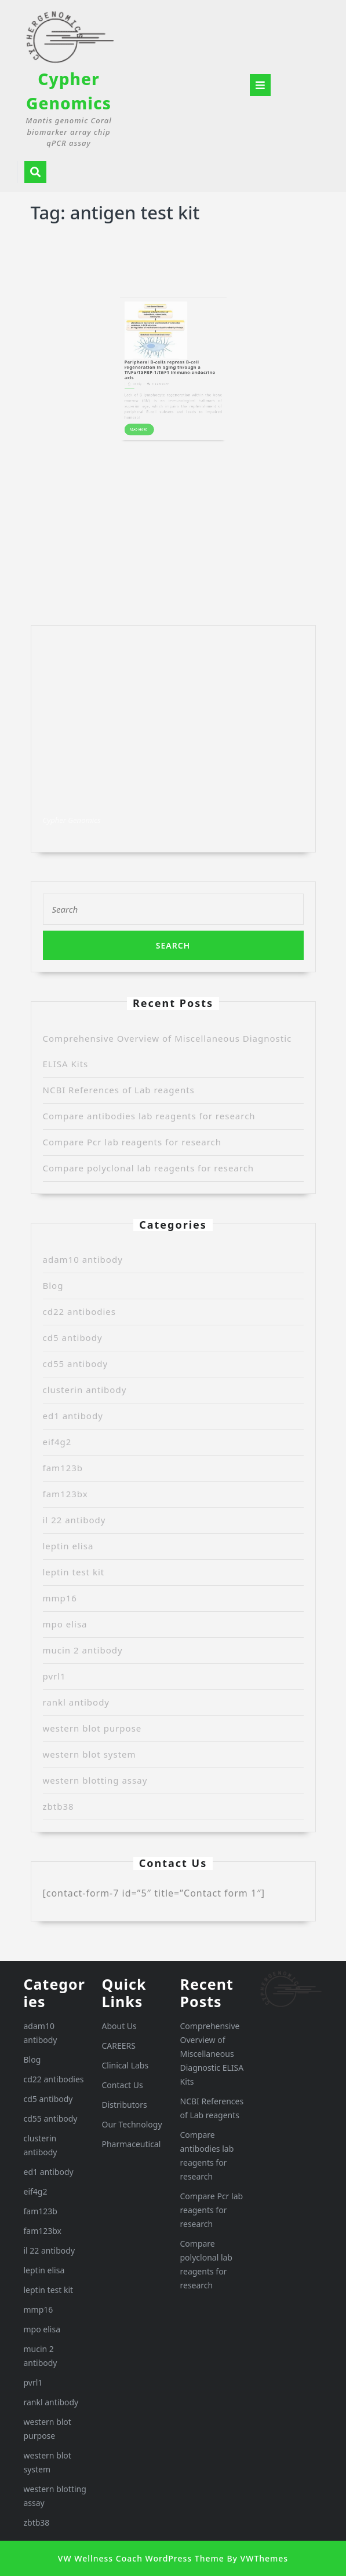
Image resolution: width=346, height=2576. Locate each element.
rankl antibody (76, 1702)
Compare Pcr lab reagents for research (132, 1142)
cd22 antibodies (79, 1311)
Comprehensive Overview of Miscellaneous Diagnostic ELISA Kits (212, 2053)
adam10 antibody (83, 1259)
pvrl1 (54, 1676)
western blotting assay (95, 1780)
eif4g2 (57, 1441)
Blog (53, 1285)
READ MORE (157, 367)
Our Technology (132, 2124)
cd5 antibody (73, 1337)
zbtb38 (58, 1806)
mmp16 (60, 1598)
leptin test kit (74, 1572)
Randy (155, 343)
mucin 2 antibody (83, 1650)
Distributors (124, 2104)
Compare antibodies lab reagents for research (149, 1116)
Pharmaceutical (131, 2143)
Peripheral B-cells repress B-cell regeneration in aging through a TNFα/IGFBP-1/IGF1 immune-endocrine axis (171, 336)
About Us (119, 2025)
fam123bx (65, 1494)
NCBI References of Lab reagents (119, 1090)
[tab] (260, 85)
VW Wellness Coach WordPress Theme (141, 2558)
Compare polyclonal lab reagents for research (148, 1168)
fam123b (63, 1467)
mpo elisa (65, 1624)
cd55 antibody (75, 1363)
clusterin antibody (85, 1389)
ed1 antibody (73, 1415)
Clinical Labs (125, 2065)
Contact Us (122, 2084)
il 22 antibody (74, 1520)
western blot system (89, 1754)
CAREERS (119, 2045)
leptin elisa (68, 1546)
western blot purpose (92, 1728)
